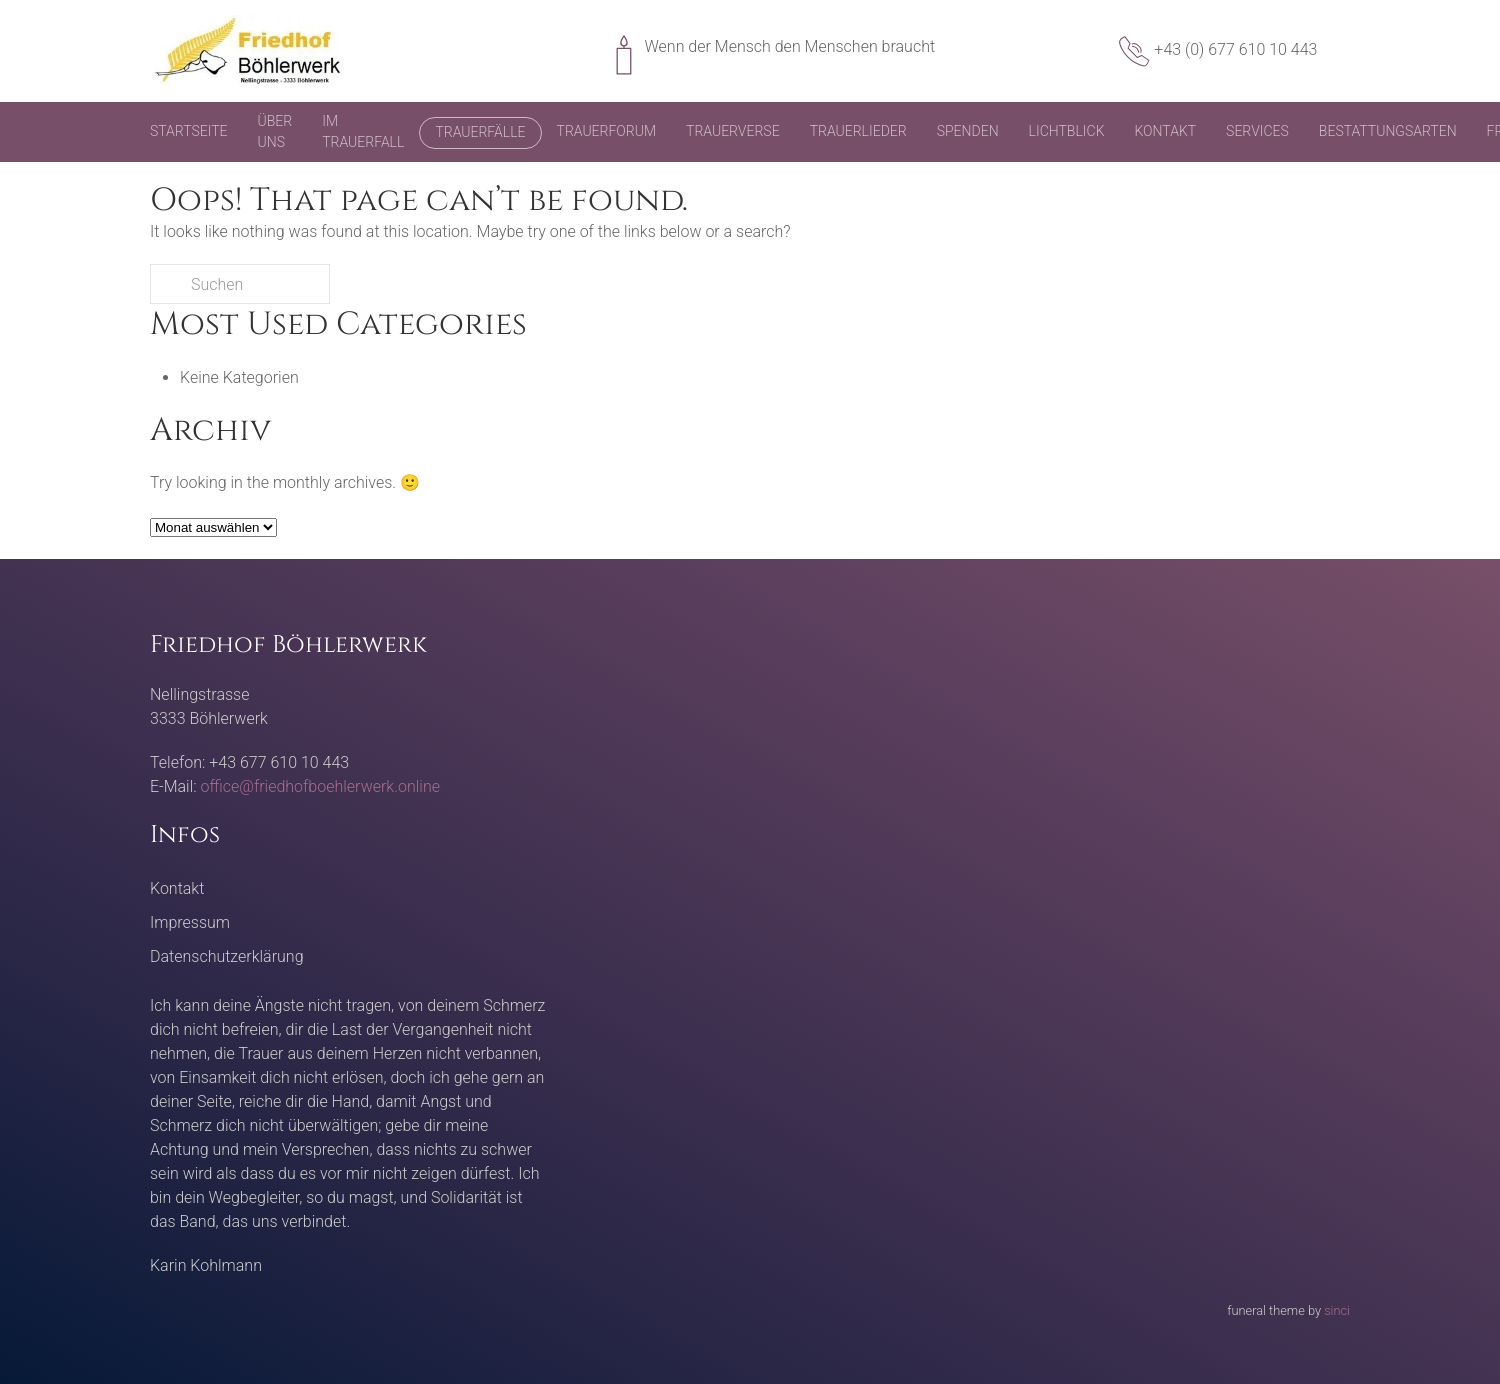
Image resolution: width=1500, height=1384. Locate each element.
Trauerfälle (480, 132)
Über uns (275, 131)
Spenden (968, 131)
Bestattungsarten (1388, 131)
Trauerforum (607, 131)
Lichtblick (1067, 131)
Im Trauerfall (363, 131)
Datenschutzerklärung (227, 956)
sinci (1337, 1310)
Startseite (189, 131)
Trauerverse (733, 131)
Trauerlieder (858, 131)
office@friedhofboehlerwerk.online (320, 786)
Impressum (190, 922)
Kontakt (1165, 131)
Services (1257, 131)
